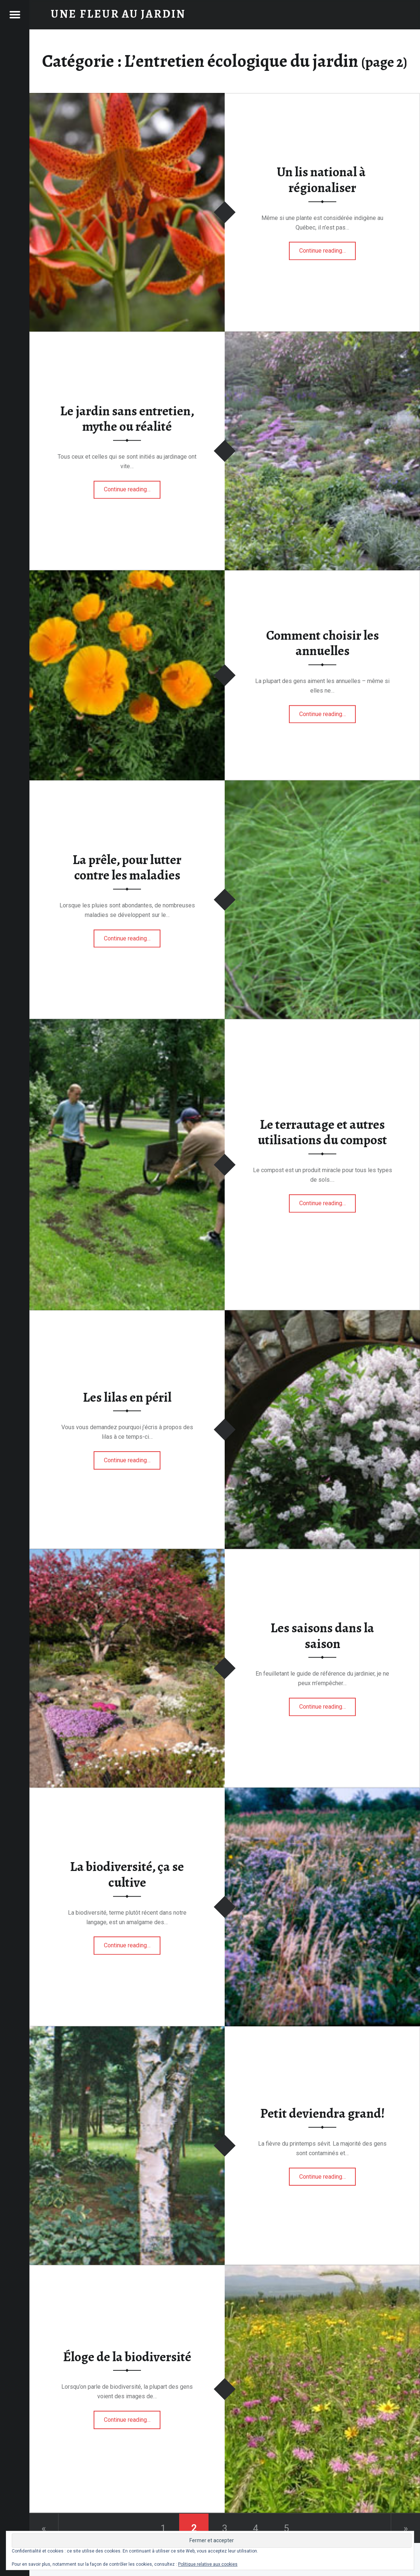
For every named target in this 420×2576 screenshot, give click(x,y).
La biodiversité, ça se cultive (127, 1875)
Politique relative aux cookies (208, 2564)
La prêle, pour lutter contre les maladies (127, 867)
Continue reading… (327, 248)
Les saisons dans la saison (322, 1636)
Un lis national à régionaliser (322, 180)
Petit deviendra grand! (322, 2113)
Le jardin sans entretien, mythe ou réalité (127, 419)
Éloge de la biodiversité (127, 2357)
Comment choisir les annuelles (322, 643)
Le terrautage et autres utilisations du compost (322, 1132)
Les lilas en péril (127, 1397)
